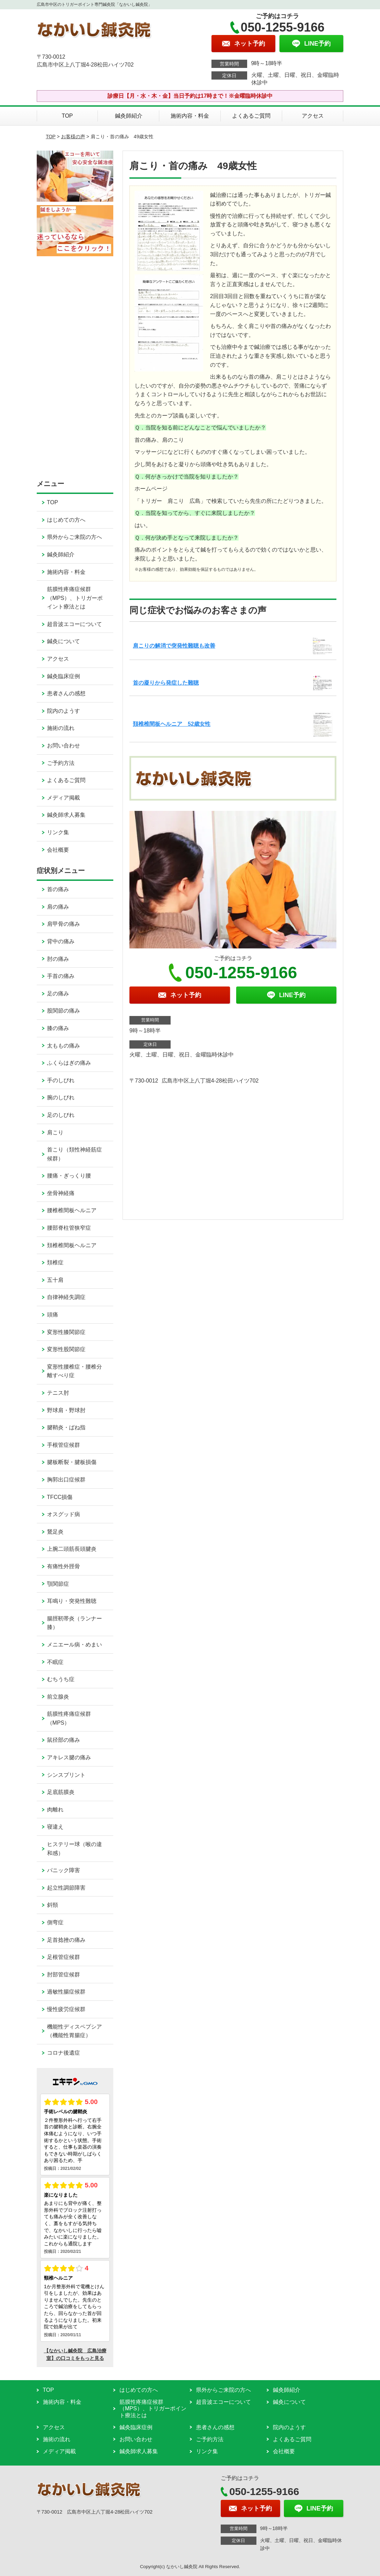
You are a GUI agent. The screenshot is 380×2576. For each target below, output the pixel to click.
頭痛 (52, 1314)
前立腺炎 (58, 1697)
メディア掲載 (63, 798)
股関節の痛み (63, 1011)
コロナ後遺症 (63, 2053)
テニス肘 (58, 1393)
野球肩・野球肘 (66, 1410)
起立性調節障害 (66, 1888)
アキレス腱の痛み (69, 1757)
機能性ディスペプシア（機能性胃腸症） (74, 2031)
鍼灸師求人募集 (66, 815)
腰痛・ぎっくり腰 (69, 1176)
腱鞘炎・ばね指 (66, 1427)
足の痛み (58, 993)
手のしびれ (60, 1080)
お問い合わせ (63, 745)
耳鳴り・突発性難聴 (71, 1601)
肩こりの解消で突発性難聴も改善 (174, 646)
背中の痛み (60, 941)
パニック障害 (63, 1870)
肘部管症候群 (63, 1974)
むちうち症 (60, 1679)
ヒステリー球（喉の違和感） (74, 1848)
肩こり (55, 1132)
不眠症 (55, 1662)
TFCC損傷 (60, 1497)
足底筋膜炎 (60, 1792)
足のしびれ (60, 1115)
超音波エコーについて (74, 624)
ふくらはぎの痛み (69, 1063)
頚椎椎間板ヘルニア (71, 1245)
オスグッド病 (63, 1514)
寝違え (55, 1827)
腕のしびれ (60, 1097)
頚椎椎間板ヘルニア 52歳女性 (171, 724)
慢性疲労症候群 (66, 2009)
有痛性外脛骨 (63, 1566)
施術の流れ (60, 728)
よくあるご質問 (251, 116)
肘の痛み (58, 959)
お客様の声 (73, 136)
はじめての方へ (66, 520)
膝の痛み (58, 1028)
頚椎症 (55, 1262)
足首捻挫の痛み (66, 1940)
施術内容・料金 (190, 116)
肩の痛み (58, 907)
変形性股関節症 (66, 1349)
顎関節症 (58, 1584)
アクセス (313, 116)
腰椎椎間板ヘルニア (71, 1210)
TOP (67, 116)
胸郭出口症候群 (66, 1479)
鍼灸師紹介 (128, 116)
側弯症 (55, 1922)
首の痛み (58, 889)
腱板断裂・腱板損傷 (71, 1462)
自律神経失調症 (66, 1297)
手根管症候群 (63, 1445)
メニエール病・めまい (74, 1644)
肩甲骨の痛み (63, 924)
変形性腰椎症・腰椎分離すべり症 (74, 1371)
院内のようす (63, 711)
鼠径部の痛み (63, 1740)
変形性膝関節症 (66, 1332)
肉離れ (55, 1809)
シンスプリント (66, 1775)
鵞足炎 (55, 1532)
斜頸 (52, 1905)
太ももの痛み (63, 1046)
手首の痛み (60, 976)
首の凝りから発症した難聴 (166, 683)
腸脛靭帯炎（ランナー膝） (74, 1623)
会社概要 (58, 850)
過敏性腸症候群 (66, 1992)
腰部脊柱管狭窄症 (69, 1228)
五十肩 (55, 1280)
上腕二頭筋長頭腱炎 (71, 1549)
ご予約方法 (60, 763)
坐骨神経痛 (60, 1193)
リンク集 (58, 832)
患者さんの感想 (66, 693)
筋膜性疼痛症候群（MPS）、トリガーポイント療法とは (75, 598)
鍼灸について (63, 641)
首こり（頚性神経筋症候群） (74, 1154)
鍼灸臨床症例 (63, 676)
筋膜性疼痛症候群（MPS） (69, 1718)
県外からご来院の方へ (74, 537)
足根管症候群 (63, 1957)
